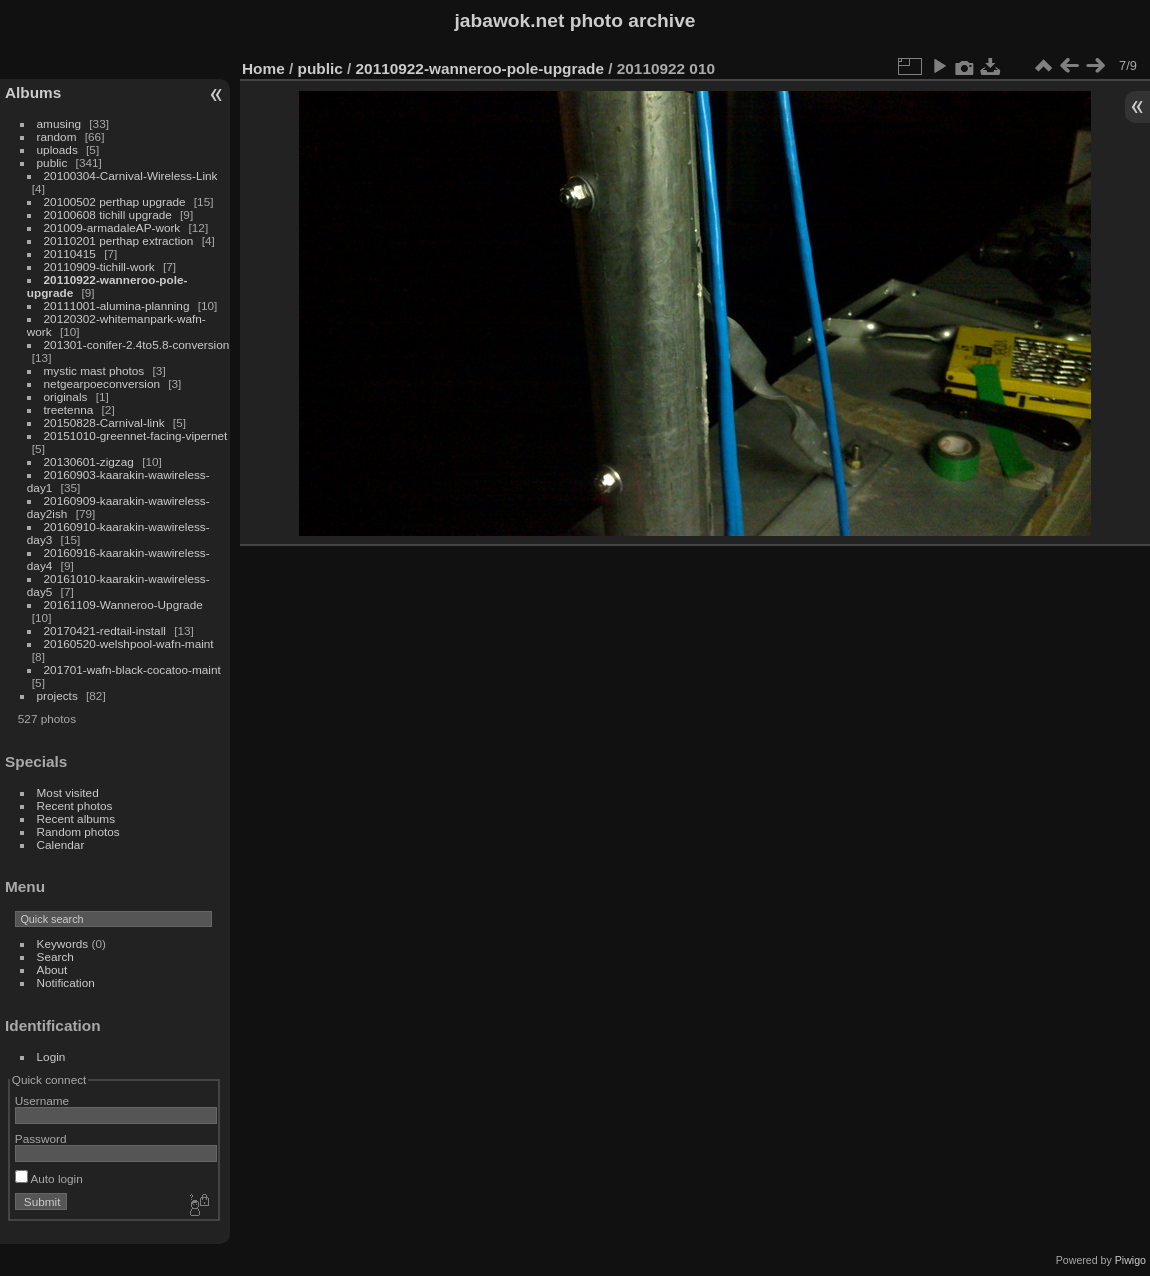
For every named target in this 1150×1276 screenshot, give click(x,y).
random (57, 136)
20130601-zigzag (89, 461)
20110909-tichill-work (99, 266)
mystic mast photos (94, 370)
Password (41, 1138)
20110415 (70, 253)
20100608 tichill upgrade (108, 214)
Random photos (78, 831)
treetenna (69, 409)
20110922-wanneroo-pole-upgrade (480, 68)
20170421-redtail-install (105, 630)
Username (42, 1100)
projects (57, 695)
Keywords (63, 943)
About (52, 969)
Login (51, 1056)
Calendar (61, 844)
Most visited (68, 792)
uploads (57, 149)
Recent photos (75, 805)
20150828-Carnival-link (104, 422)
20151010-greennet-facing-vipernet (136, 435)
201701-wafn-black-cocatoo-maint (132, 669)
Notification (66, 982)
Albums (33, 92)
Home (263, 68)
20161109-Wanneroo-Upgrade (123, 604)
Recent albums (76, 818)
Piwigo (1130, 1260)
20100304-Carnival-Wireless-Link (131, 175)
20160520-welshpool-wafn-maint (129, 643)
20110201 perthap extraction (119, 240)
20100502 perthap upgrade (115, 201)
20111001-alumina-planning (117, 305)
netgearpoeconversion (102, 383)
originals (66, 396)
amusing (59, 123)
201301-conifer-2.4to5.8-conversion (137, 344)
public (52, 162)
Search (55, 956)
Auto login (49, 1178)
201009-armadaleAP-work (112, 227)
